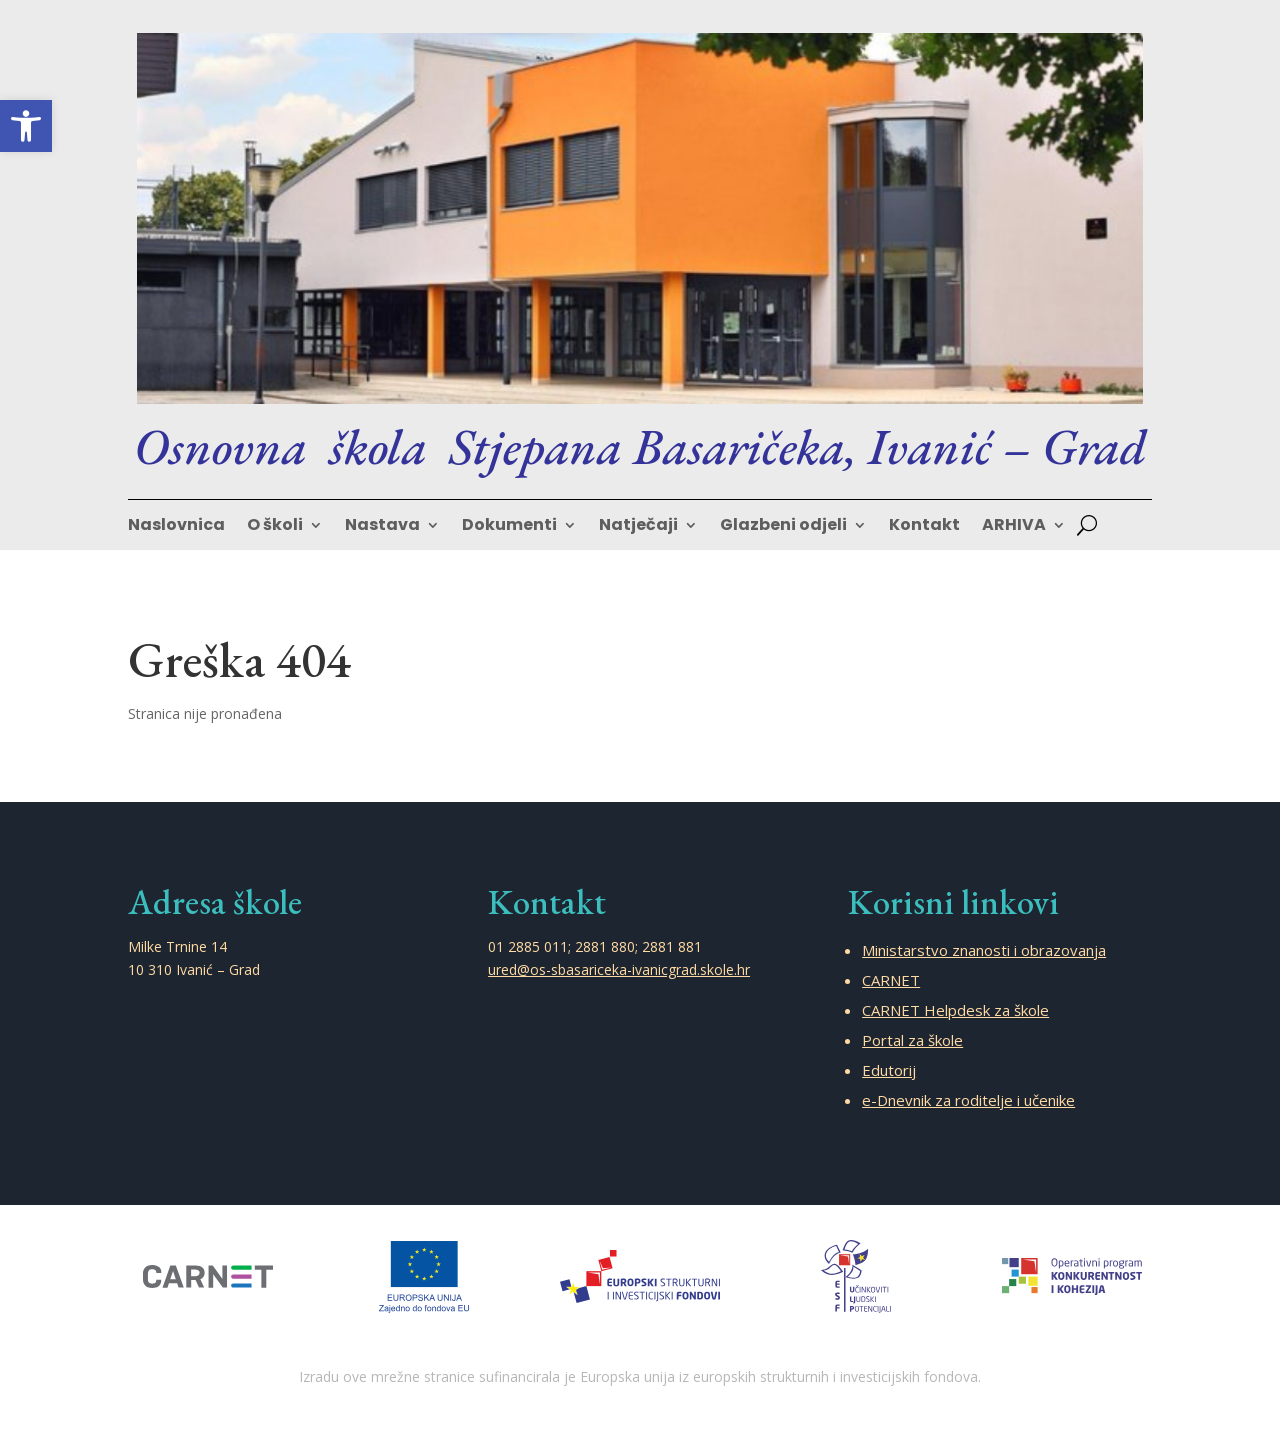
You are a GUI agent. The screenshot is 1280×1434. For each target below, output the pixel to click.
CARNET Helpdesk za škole (955, 1010)
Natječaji (638, 527)
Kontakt (924, 527)
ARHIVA (1014, 527)
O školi (275, 527)
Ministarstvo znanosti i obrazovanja (984, 950)
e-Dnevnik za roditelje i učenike (968, 1100)
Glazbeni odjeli (783, 527)
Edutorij (889, 1070)
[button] (26, 126)
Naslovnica (176, 527)
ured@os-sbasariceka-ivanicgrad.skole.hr (619, 969)
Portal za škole (912, 1040)
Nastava (382, 527)
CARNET (891, 980)
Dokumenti (509, 527)
